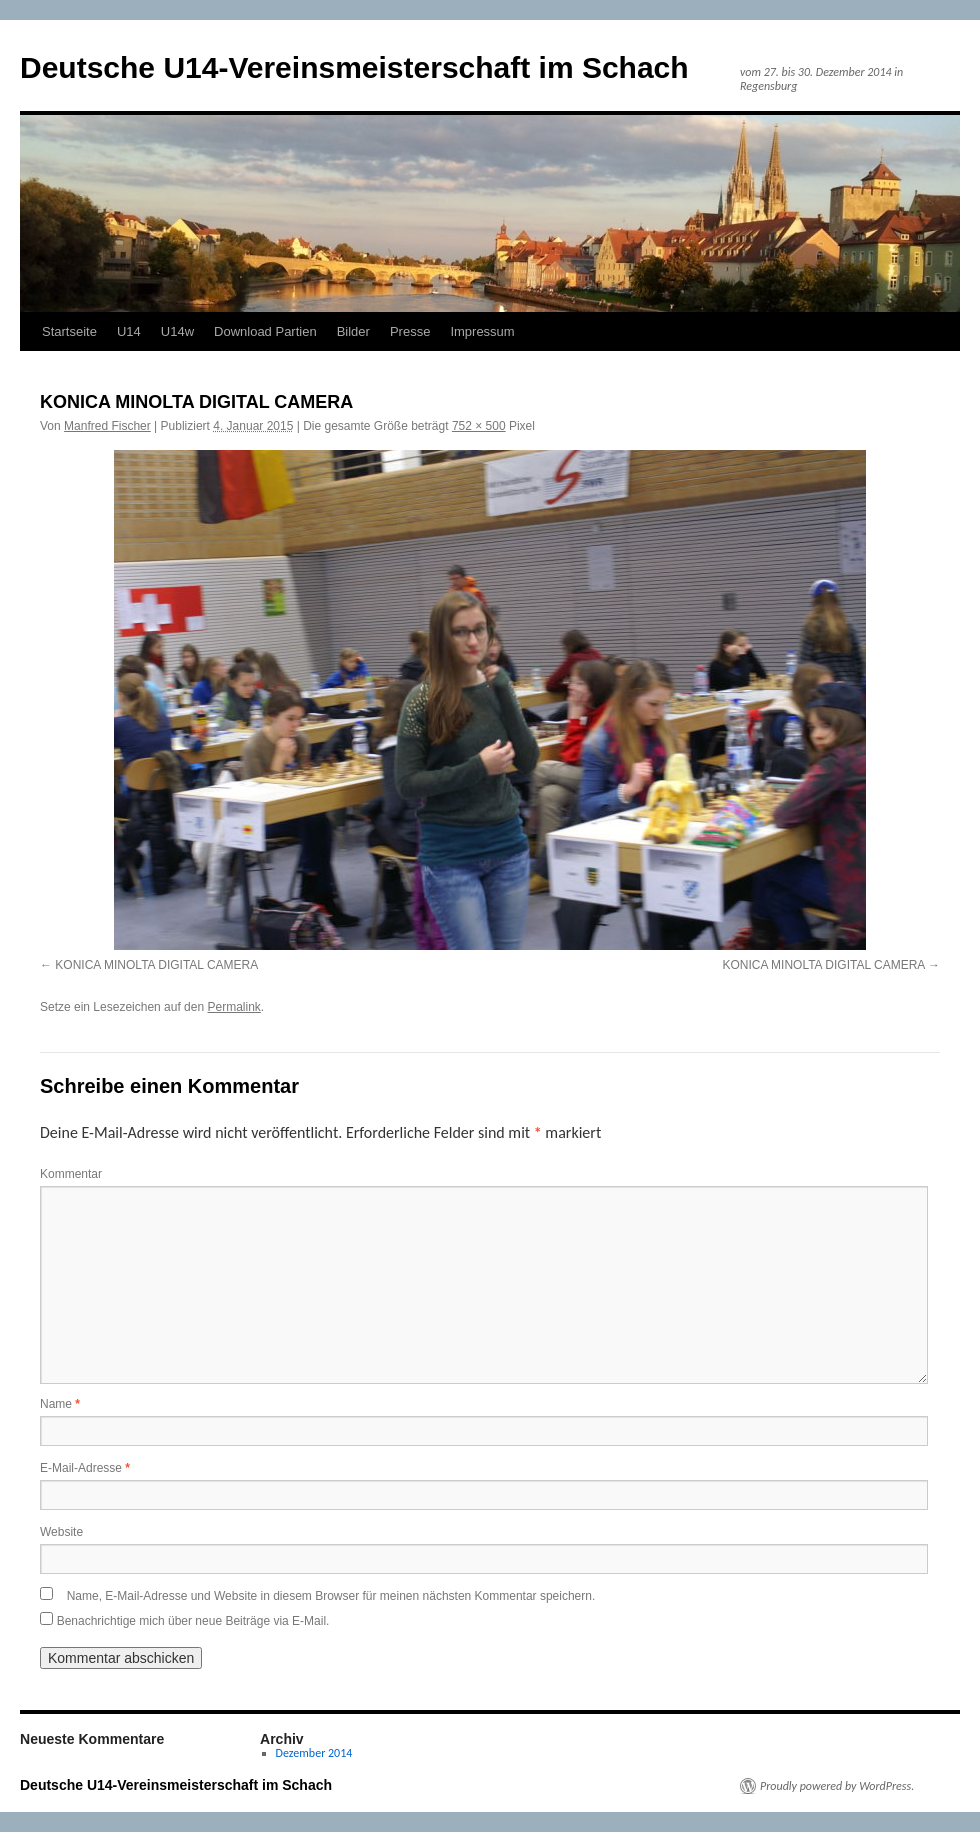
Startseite (69, 331)
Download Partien (265, 331)
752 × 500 (479, 426)
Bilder (353, 331)
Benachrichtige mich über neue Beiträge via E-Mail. (193, 1621)
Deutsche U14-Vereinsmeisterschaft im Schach (354, 67)
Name (60, 1404)
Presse (410, 331)
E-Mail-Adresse (85, 1468)
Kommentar (71, 1174)
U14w (177, 331)
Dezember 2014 (314, 1753)
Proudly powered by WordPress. (837, 1786)
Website (61, 1532)
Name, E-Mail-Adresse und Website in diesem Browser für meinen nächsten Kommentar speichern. (331, 1596)
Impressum (482, 331)
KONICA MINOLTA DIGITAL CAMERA (156, 965)
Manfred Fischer (107, 426)
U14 (129, 331)
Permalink (233, 1007)
